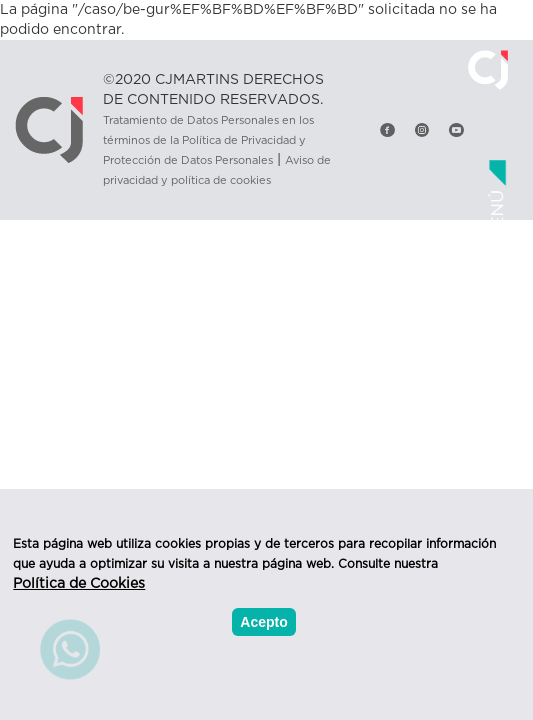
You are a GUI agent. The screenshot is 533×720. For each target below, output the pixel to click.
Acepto (263, 622)
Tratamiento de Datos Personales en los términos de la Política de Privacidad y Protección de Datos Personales (208, 140)
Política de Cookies (79, 584)
